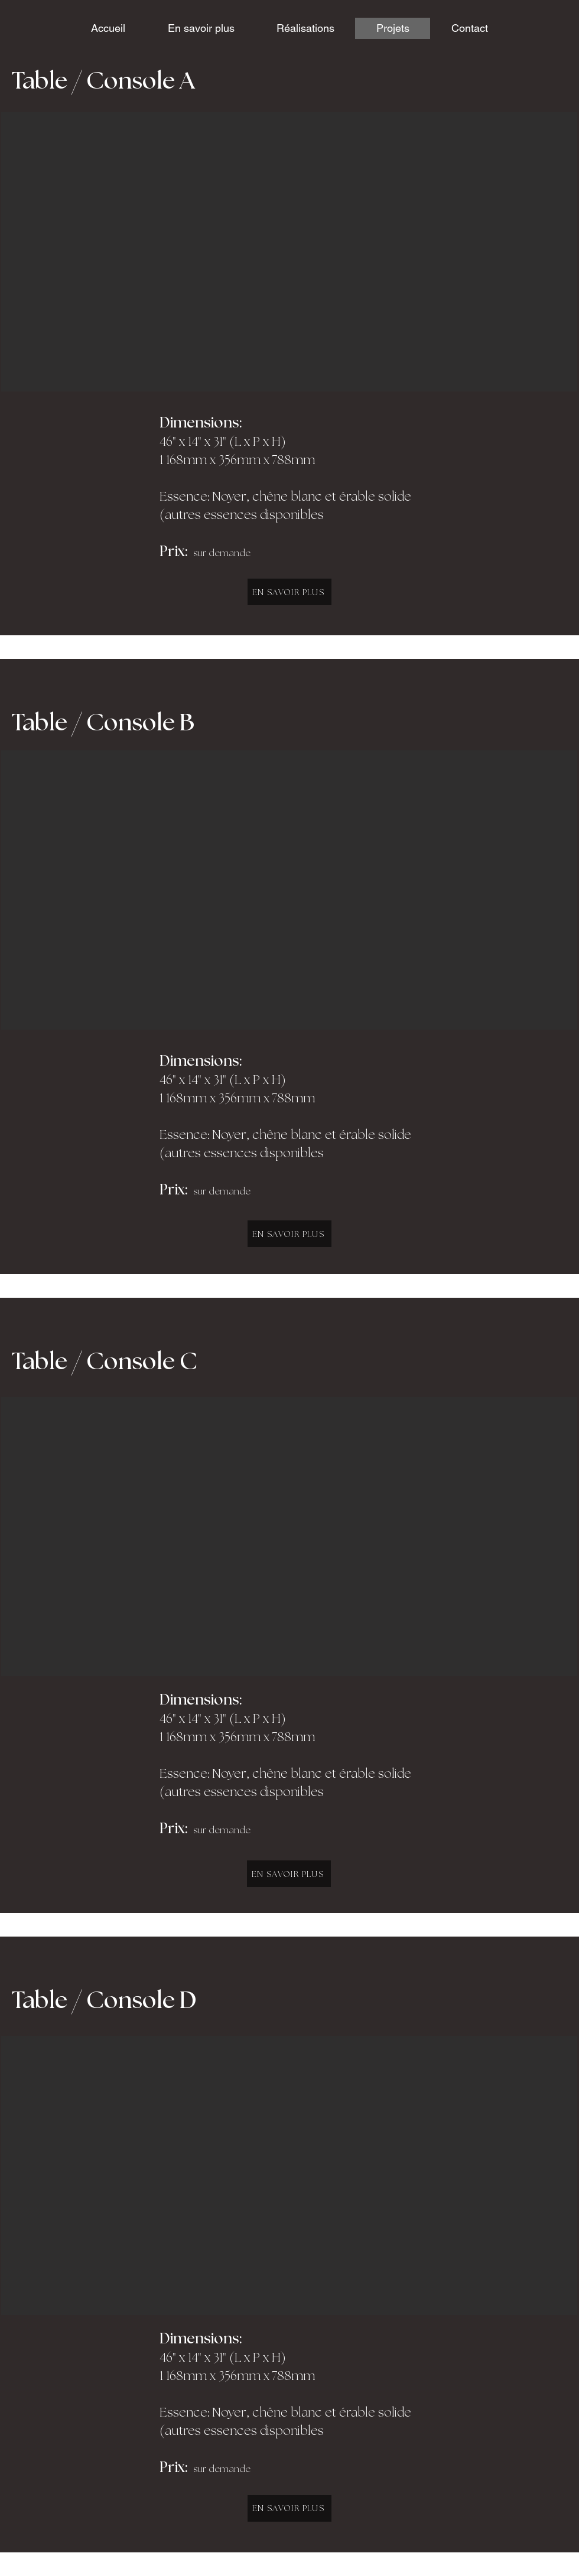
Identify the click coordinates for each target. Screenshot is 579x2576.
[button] (289, 251)
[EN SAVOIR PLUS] (289, 592)
